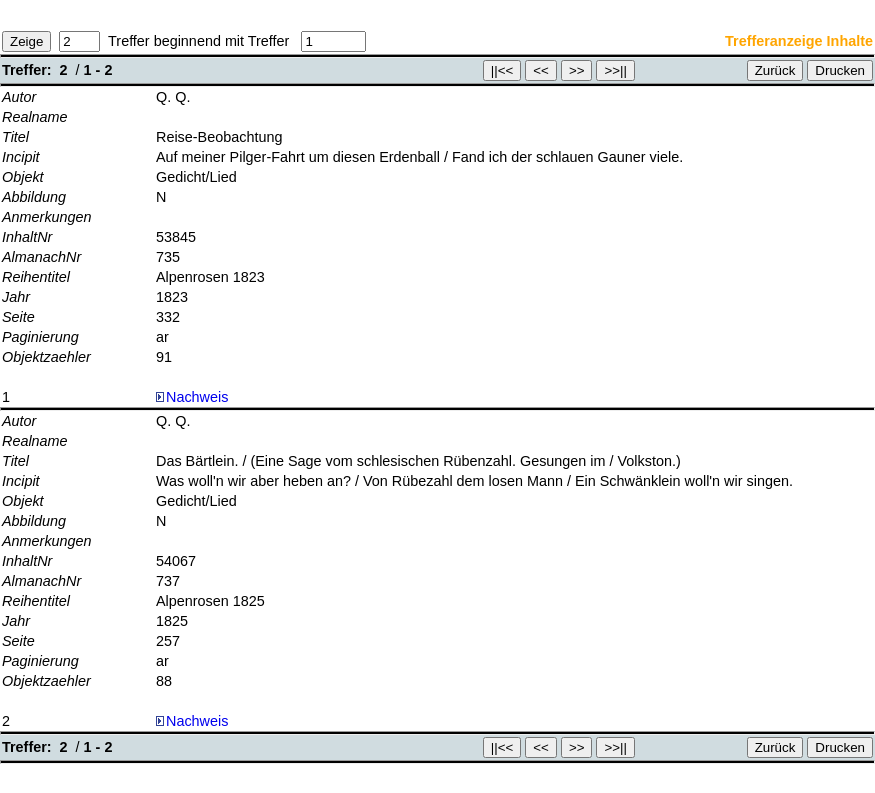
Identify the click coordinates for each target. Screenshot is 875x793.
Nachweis (192, 397)
